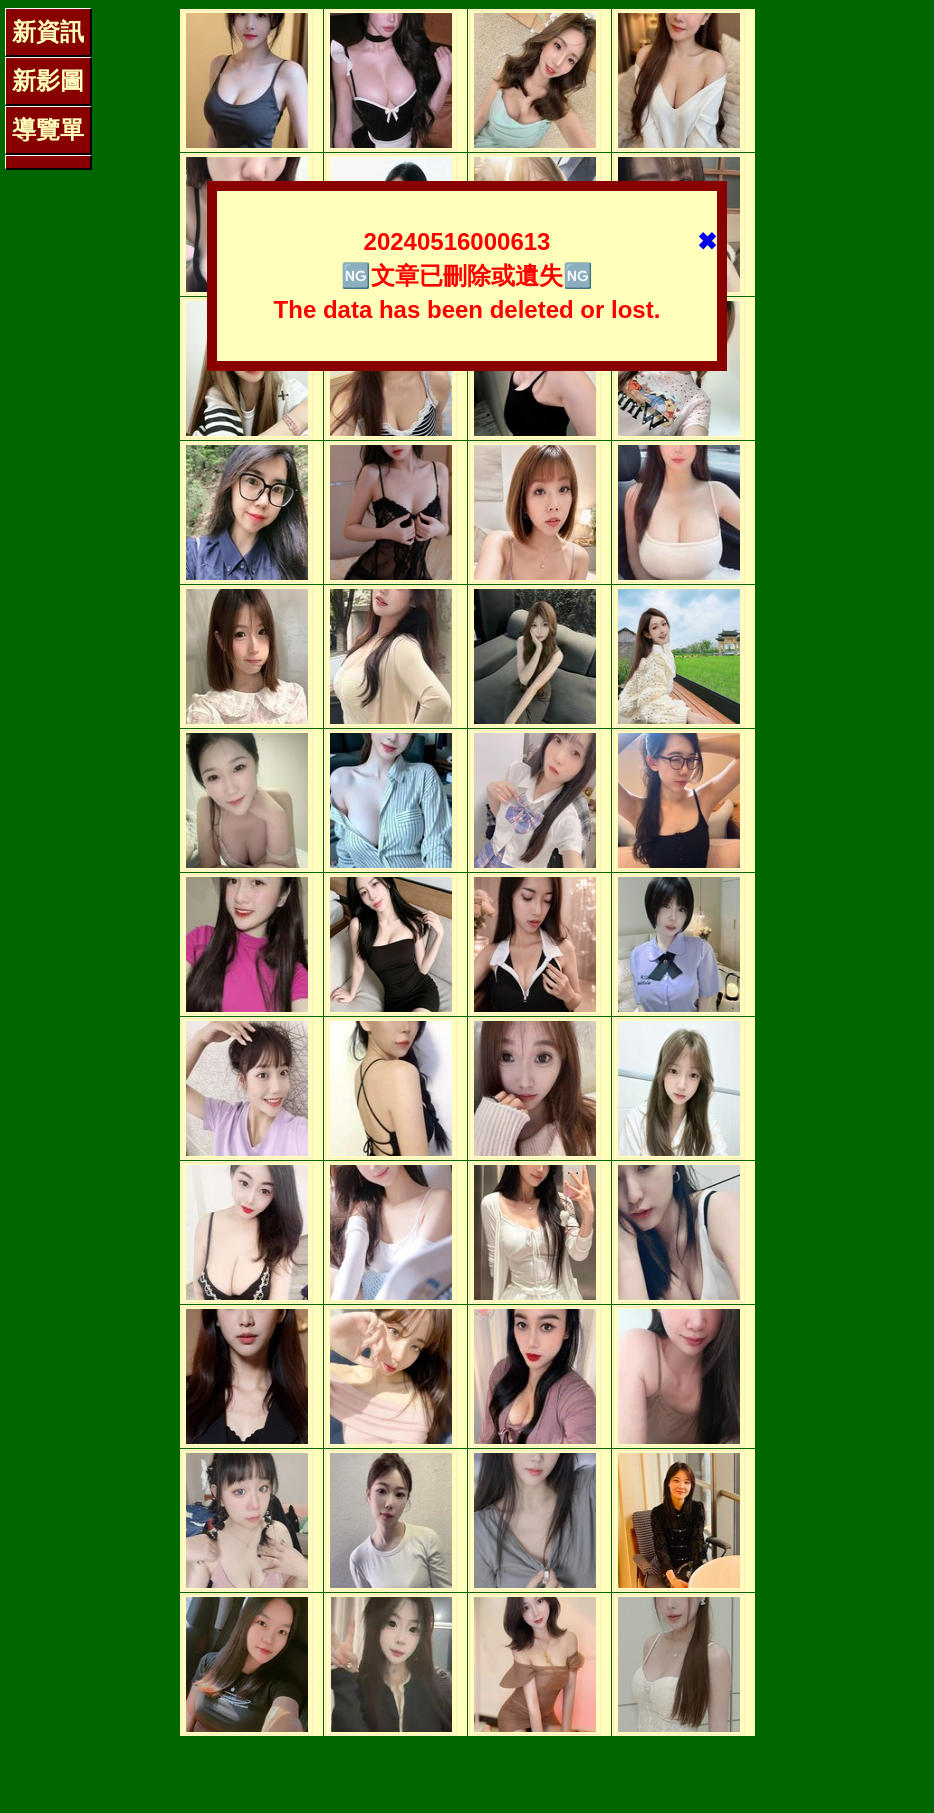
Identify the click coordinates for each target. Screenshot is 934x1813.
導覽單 (48, 129)
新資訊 (48, 31)
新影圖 (48, 80)
